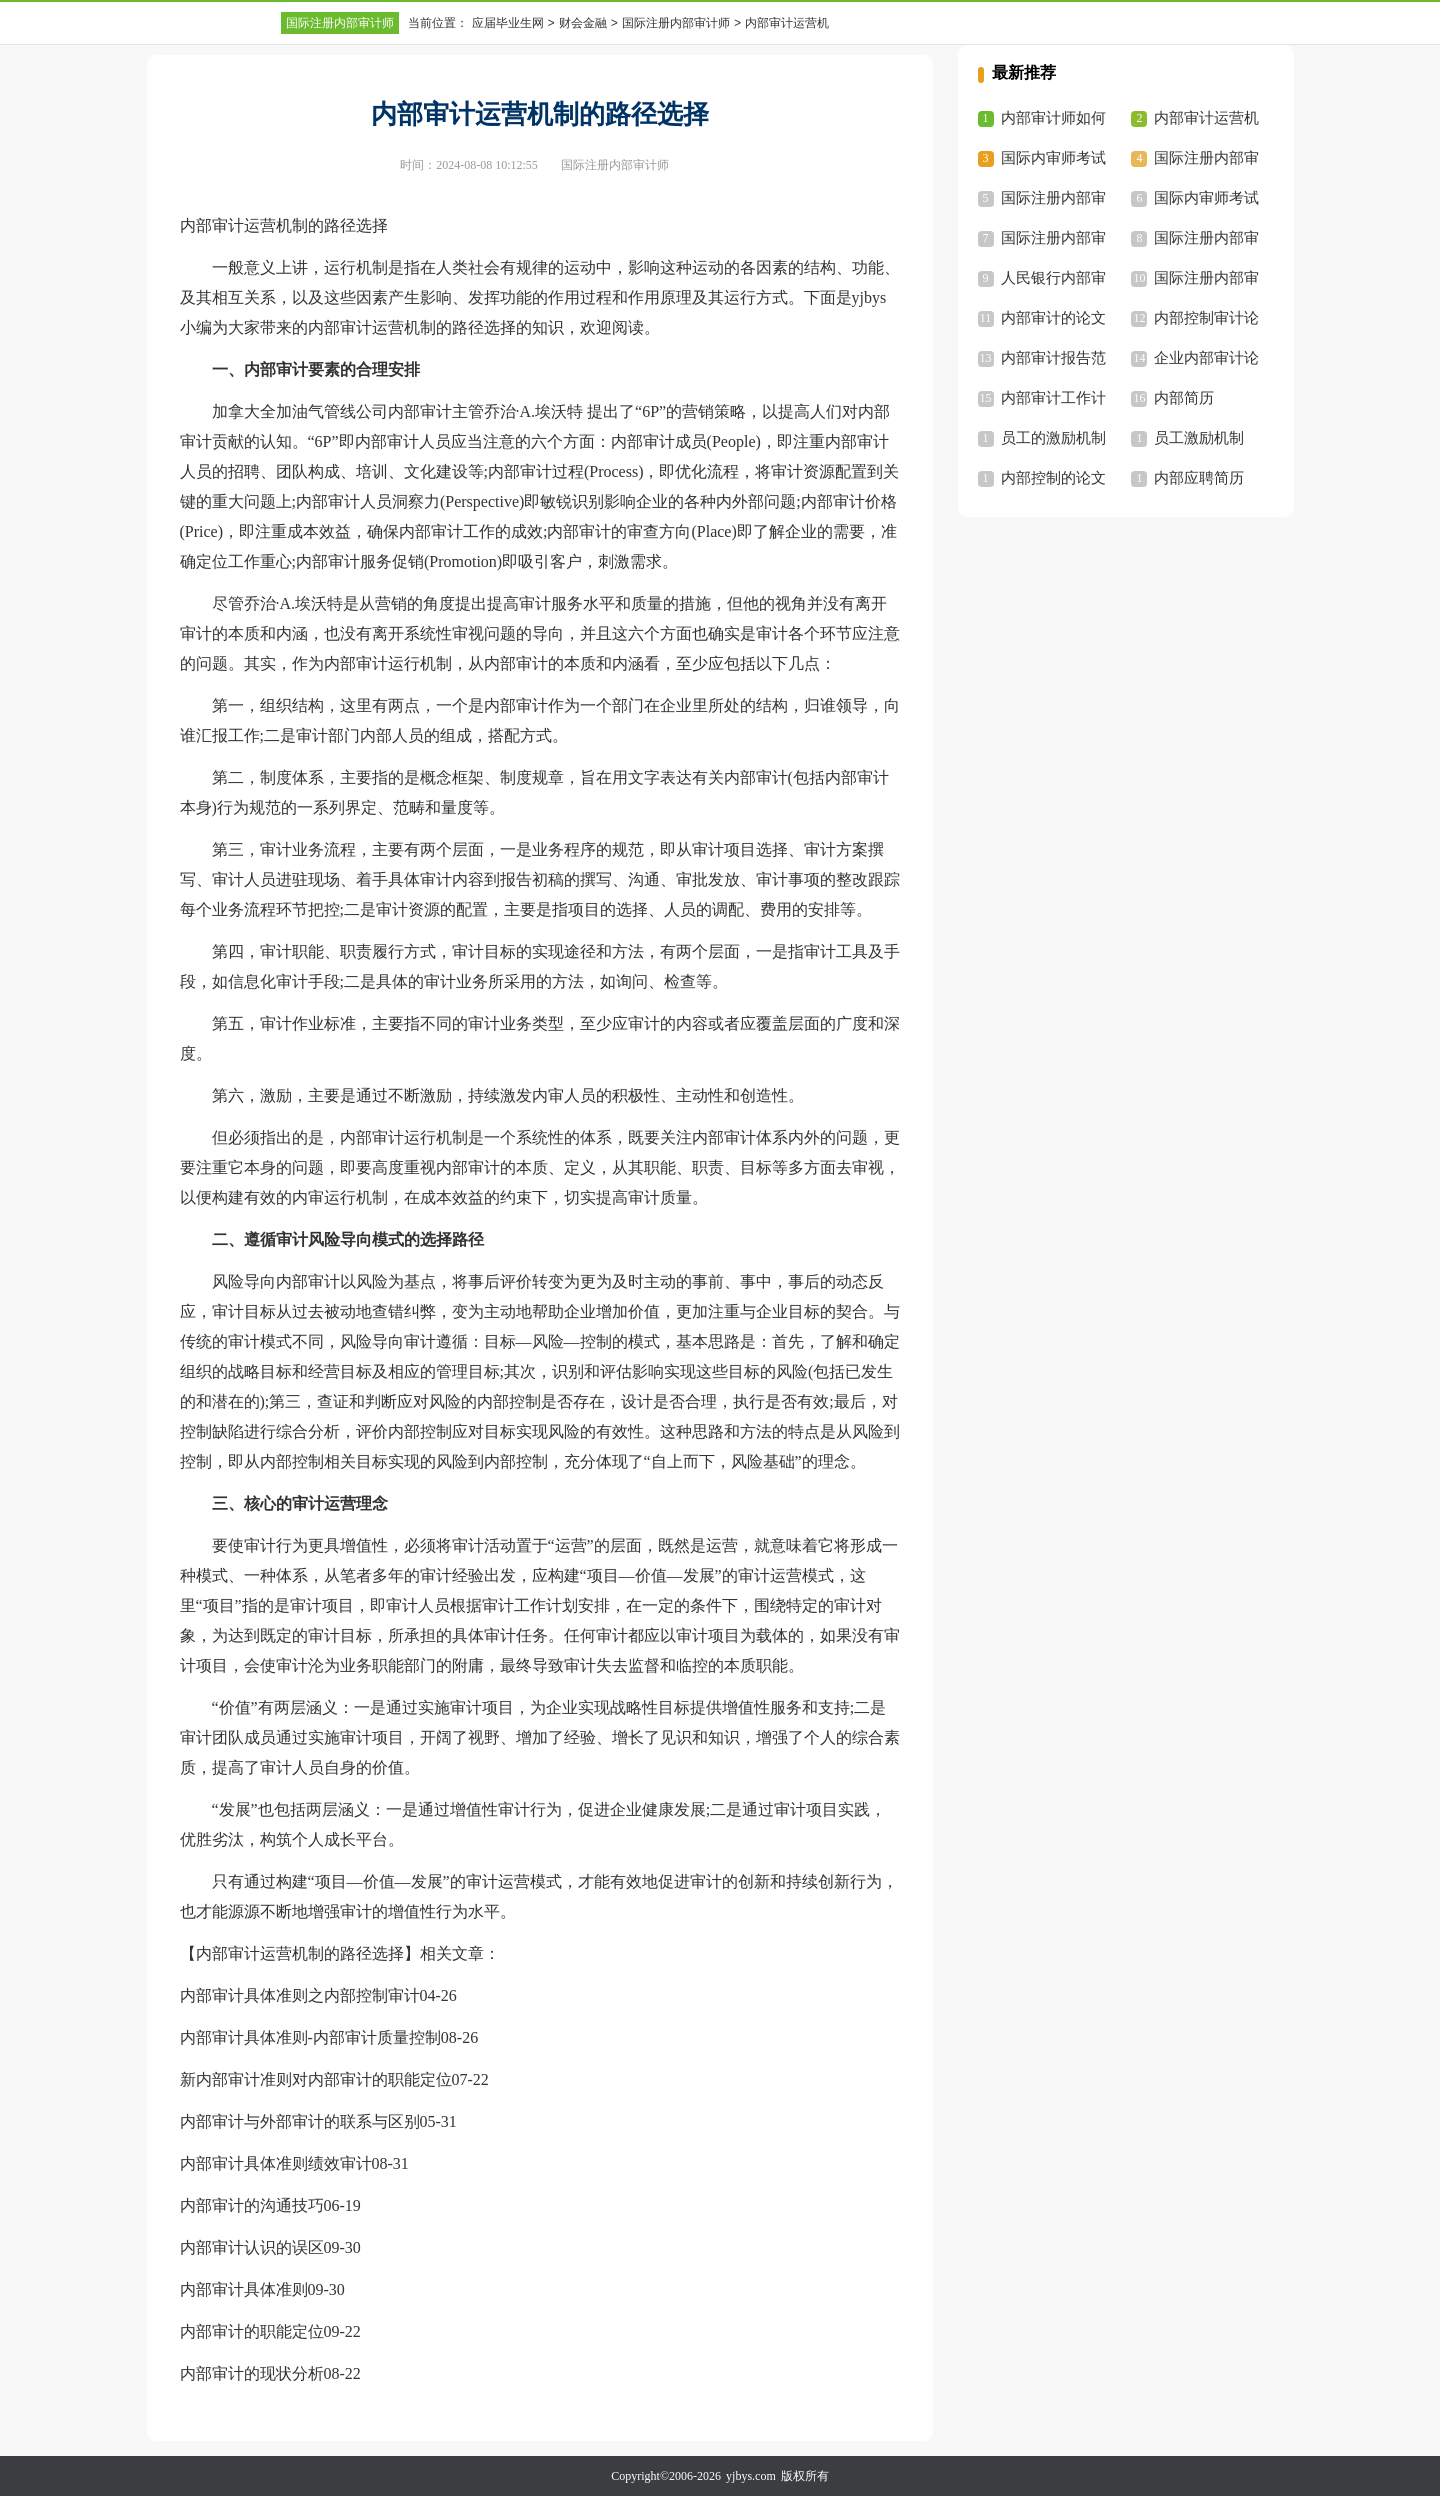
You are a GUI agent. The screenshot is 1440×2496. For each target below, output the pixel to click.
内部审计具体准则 (244, 2289)
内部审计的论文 (1053, 318)
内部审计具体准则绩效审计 (276, 2163)
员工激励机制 (1199, 438)
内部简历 (1184, 398)
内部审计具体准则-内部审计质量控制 (310, 2037)
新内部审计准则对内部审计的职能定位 (316, 2079)
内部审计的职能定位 (252, 2331)
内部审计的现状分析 (252, 2373)
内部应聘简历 (1199, 478)
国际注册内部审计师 (340, 23)
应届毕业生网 (508, 23)
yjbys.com (751, 2476)
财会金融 (583, 23)
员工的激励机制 (1053, 438)
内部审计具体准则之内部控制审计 (300, 1995)
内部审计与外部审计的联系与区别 (300, 2121)
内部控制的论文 (1053, 478)
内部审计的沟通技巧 (252, 2205)
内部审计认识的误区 (252, 2247)
